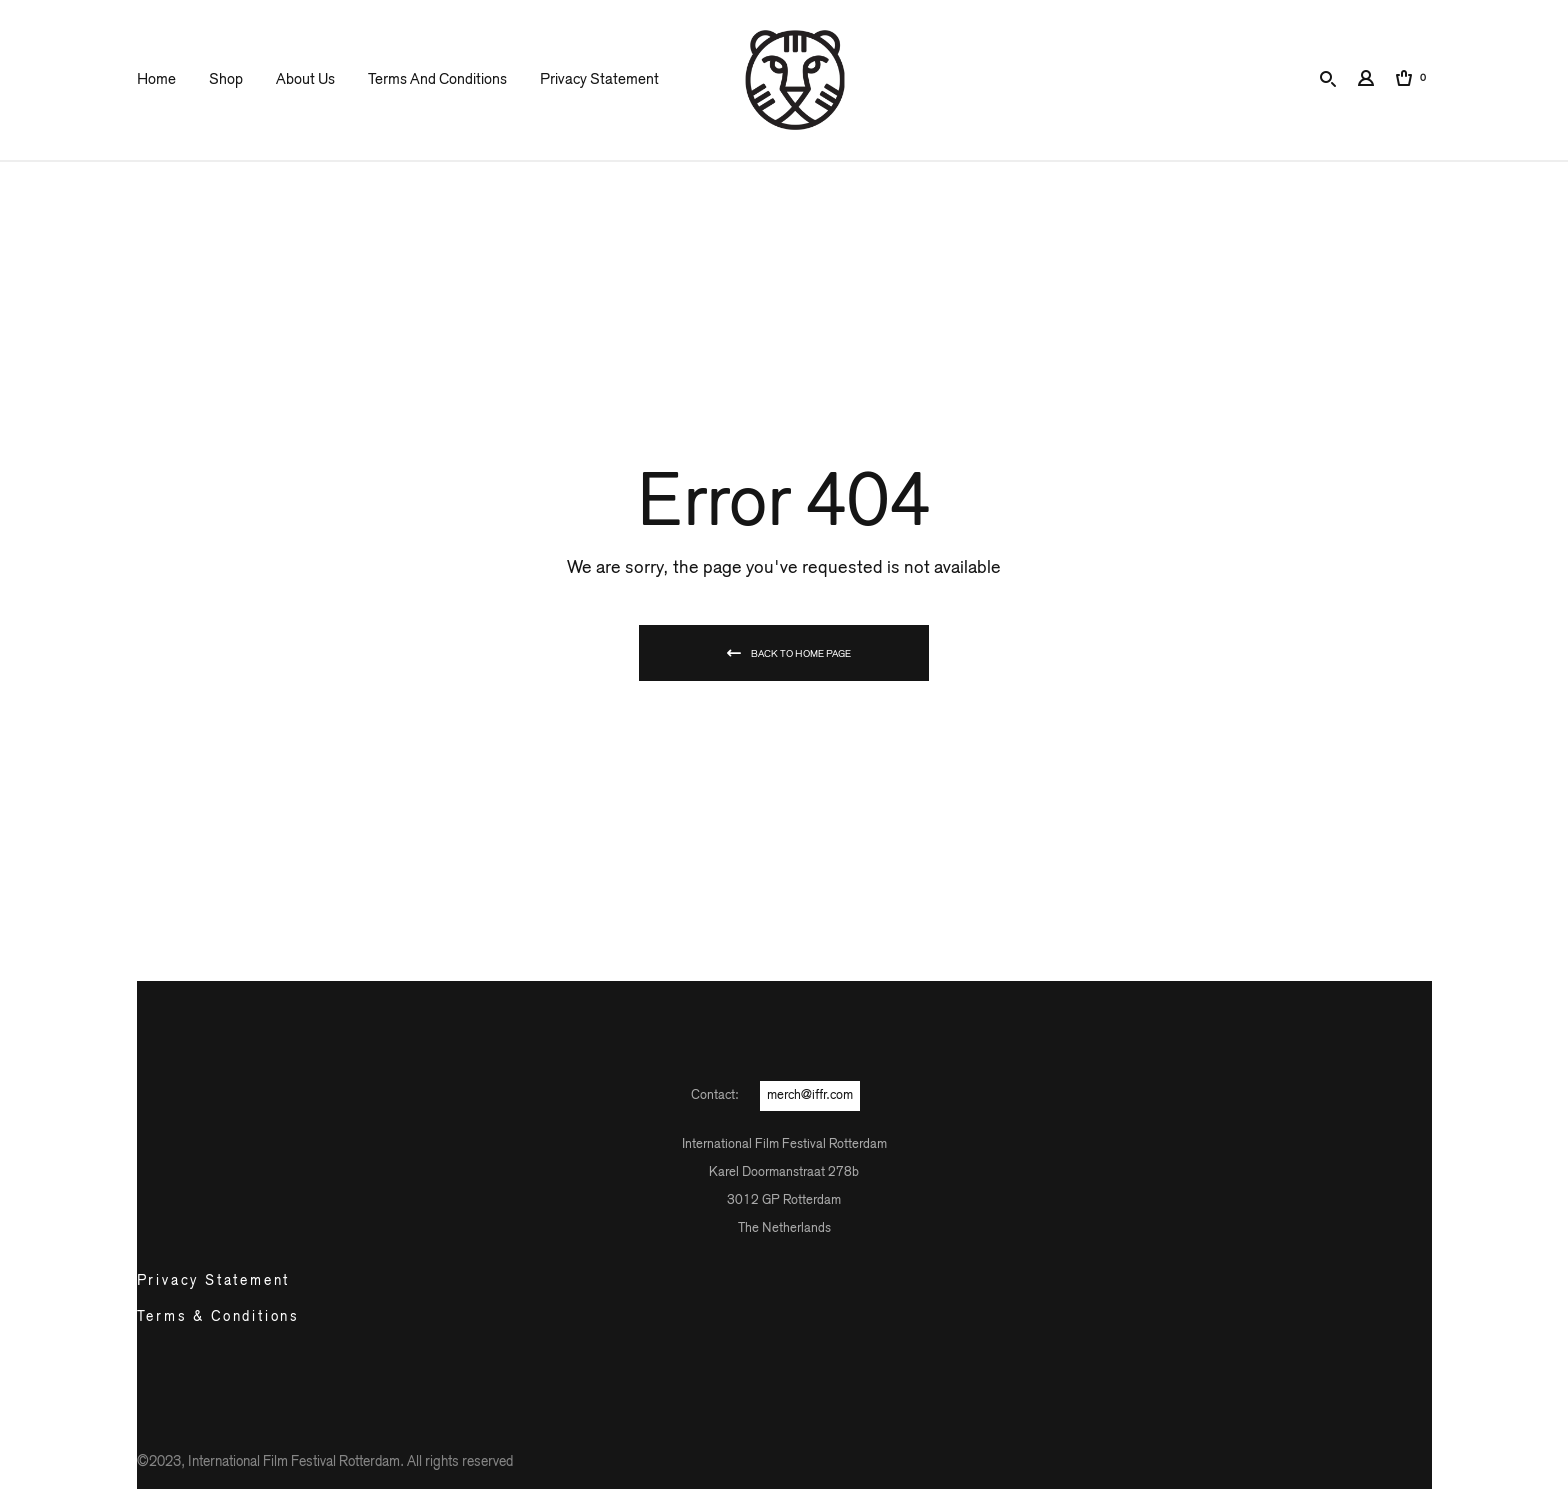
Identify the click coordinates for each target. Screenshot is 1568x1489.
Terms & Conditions (218, 1317)
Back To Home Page (801, 654)
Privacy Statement (599, 79)
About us (305, 79)
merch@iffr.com (810, 1095)
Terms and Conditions (437, 79)
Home (156, 79)
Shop (226, 79)
